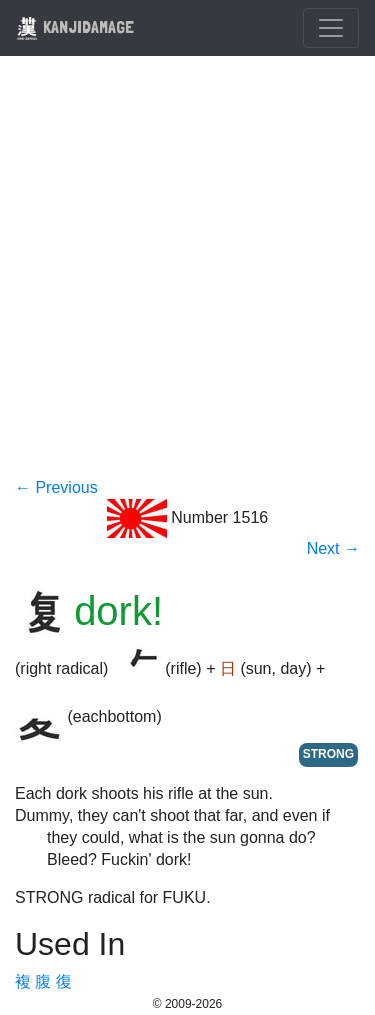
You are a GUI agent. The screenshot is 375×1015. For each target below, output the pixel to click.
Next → (333, 548)
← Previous (56, 487)
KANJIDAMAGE (75, 26)
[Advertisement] (187, 279)
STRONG (328, 754)
